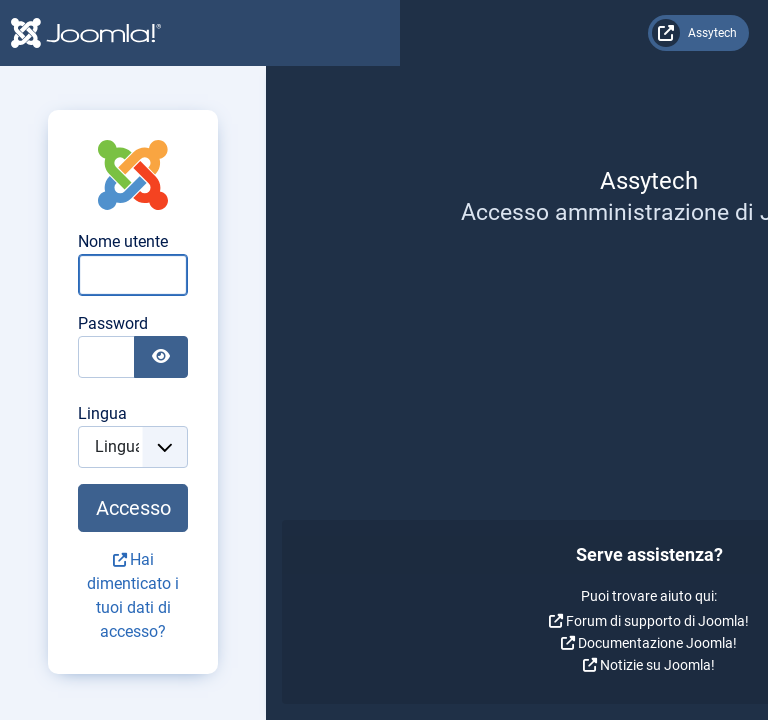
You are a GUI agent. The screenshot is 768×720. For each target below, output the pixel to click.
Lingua (502, 413)
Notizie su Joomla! (208, 665)
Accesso (584, 508)
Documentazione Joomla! (208, 643)
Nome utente (523, 241)
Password (513, 323)
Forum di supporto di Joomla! (208, 621)
